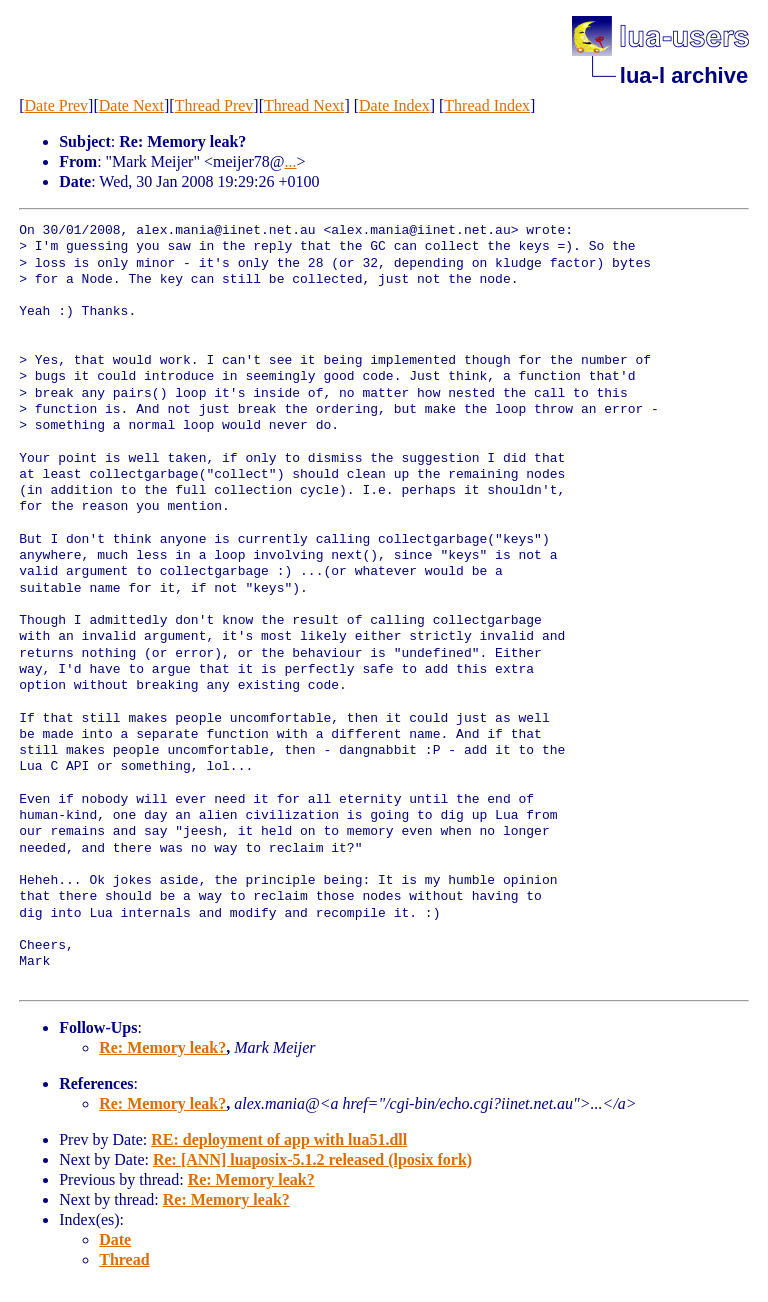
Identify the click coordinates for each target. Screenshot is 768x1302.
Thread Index (487, 105)
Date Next (131, 105)
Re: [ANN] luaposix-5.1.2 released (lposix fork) (312, 1159)
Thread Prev (214, 105)
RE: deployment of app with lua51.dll (279, 1139)
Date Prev (57, 105)
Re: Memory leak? (162, 1047)
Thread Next (304, 105)
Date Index (394, 105)
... (291, 161)
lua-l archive (684, 75)
